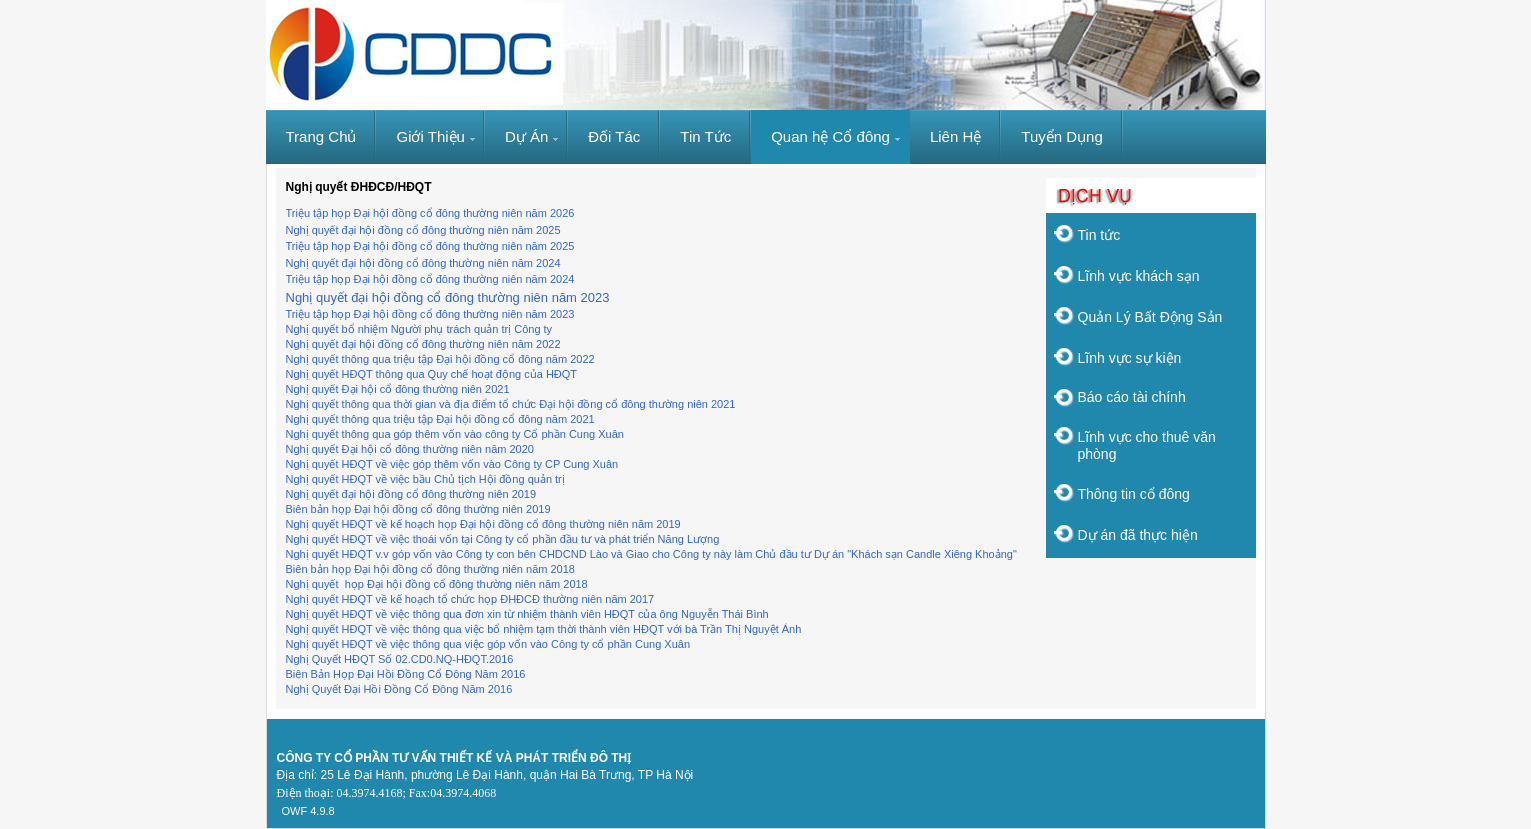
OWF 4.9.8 (308, 811)
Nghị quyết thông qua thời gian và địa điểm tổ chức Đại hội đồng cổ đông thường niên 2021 (511, 404)
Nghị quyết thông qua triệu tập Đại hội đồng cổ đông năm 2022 (440, 359)
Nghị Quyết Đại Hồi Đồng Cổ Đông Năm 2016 (399, 689)
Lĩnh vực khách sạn (1139, 276)
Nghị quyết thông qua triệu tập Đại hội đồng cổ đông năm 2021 (440, 419)
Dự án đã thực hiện (1138, 535)
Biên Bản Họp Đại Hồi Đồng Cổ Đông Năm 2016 (406, 674)
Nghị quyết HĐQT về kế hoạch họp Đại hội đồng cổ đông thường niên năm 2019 (483, 524)
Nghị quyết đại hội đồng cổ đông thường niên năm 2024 (423, 263)
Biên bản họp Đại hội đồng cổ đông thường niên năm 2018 (430, 569)
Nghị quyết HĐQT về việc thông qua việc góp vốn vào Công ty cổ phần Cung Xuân (488, 644)
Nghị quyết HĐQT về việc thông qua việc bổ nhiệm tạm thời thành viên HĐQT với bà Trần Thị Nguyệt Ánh (544, 629)
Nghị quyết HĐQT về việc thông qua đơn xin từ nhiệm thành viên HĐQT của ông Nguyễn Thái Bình (527, 614)
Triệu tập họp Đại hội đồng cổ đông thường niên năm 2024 (430, 279)
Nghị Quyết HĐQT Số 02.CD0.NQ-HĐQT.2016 (400, 659)
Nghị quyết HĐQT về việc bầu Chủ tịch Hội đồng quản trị (425, 479)
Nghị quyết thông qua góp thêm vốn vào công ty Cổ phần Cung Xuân (455, 434)
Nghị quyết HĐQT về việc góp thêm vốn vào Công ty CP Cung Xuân (452, 464)
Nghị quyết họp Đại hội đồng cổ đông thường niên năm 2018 (437, 584)
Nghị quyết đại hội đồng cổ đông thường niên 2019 (411, 494)
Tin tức (1099, 235)
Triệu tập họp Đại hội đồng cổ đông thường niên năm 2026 (430, 213)
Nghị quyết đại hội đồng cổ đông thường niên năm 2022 (423, 344)
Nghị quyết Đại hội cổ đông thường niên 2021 (398, 389)
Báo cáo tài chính (1132, 397)
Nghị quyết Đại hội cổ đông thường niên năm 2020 (410, 449)
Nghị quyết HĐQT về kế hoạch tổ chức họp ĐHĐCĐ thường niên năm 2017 (470, 599)
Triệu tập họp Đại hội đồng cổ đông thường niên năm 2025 (430, 246)
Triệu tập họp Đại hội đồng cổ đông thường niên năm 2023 (430, 314)
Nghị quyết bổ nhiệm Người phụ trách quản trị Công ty (419, 329)
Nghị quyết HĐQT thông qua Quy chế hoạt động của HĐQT (433, 374)
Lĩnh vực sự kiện (1130, 358)
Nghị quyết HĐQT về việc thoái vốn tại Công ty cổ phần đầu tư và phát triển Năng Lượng (503, 539)
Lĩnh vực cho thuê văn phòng (1147, 445)
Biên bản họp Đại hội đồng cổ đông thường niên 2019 (418, 509)
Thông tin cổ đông (1134, 494)
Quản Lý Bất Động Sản (1150, 317)
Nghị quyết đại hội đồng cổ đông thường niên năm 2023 (448, 297)
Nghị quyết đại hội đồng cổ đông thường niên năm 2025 (423, 230)
